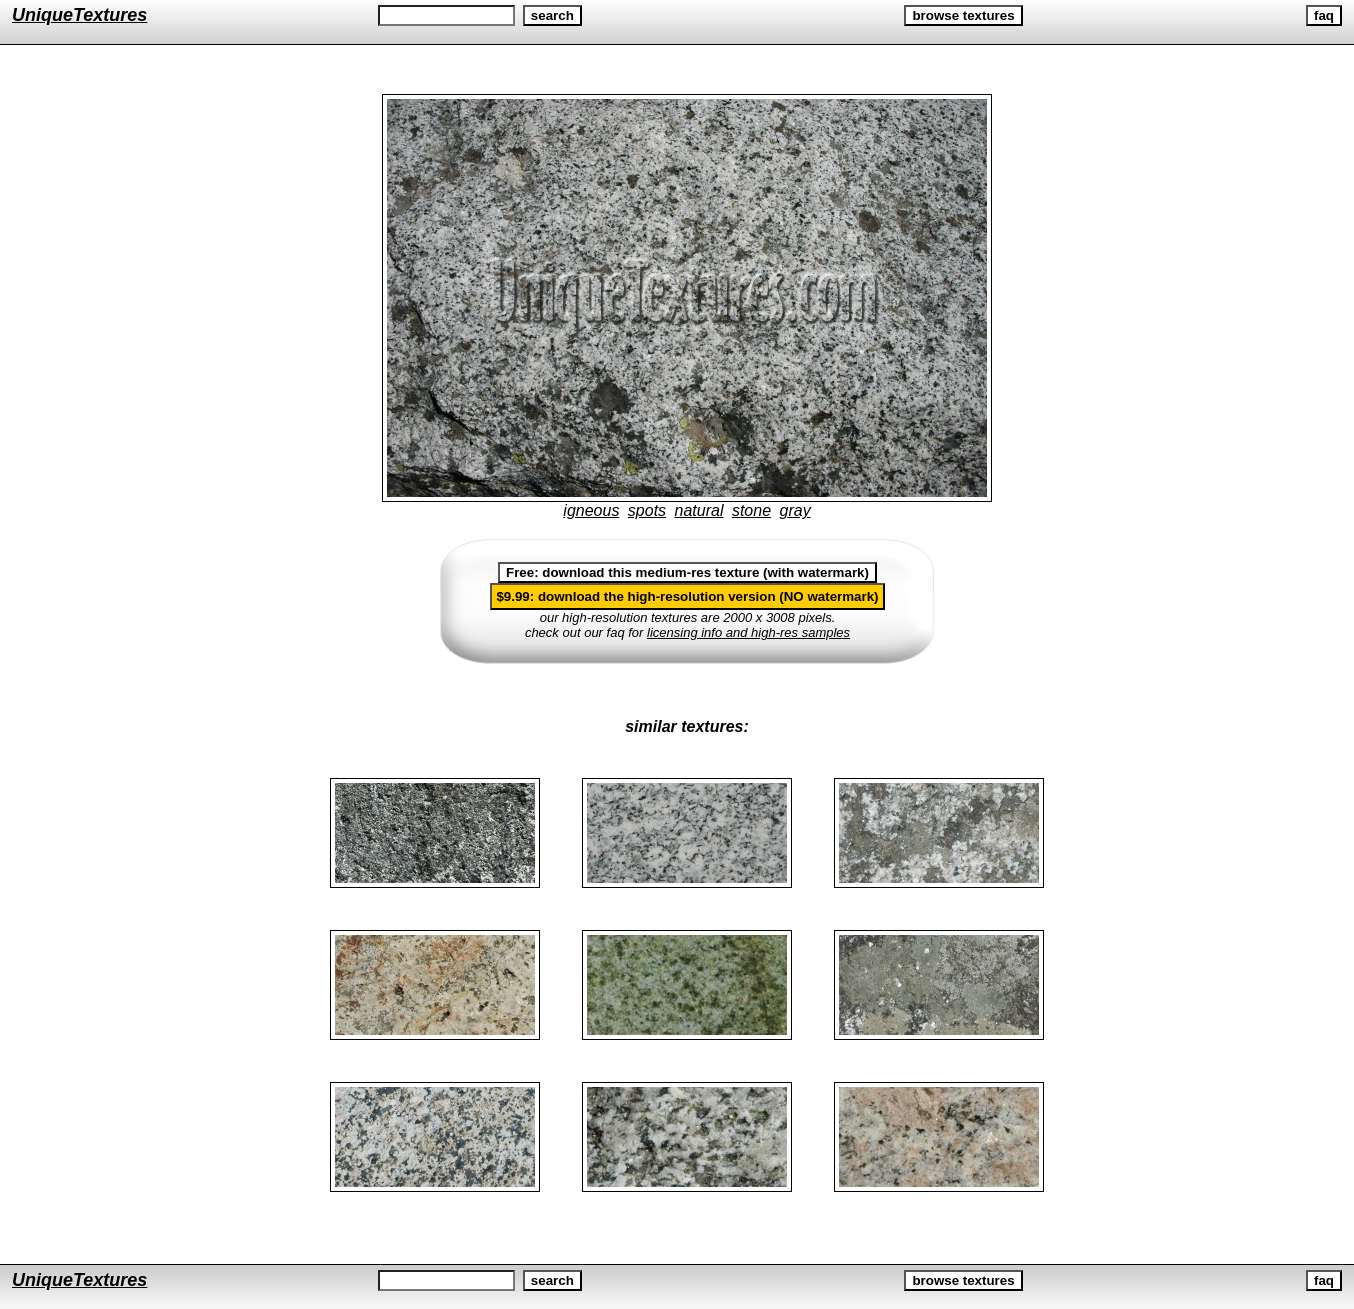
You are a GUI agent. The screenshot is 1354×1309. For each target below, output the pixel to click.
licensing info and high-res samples (748, 632)
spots (647, 510)
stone (751, 510)
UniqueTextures (79, 15)
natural (699, 510)
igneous (591, 510)
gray (795, 510)
